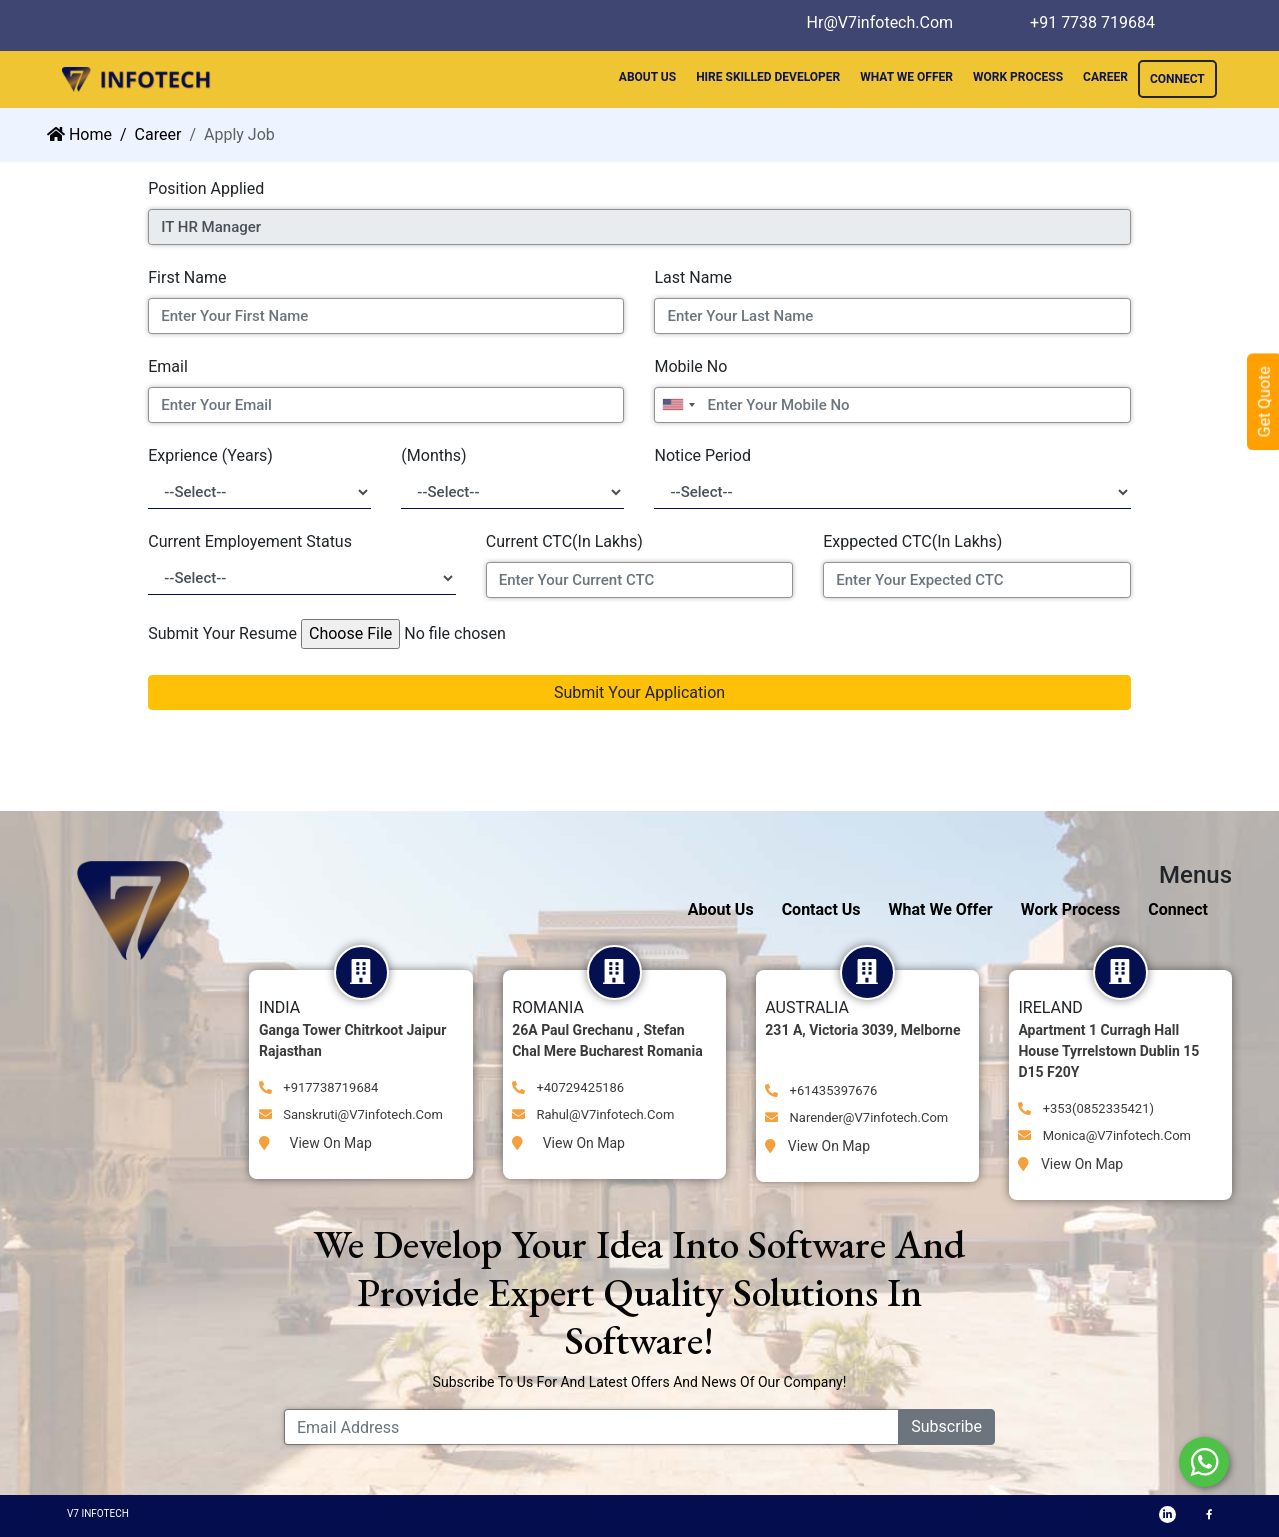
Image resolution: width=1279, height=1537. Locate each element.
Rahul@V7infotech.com (593, 1114)
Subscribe (946, 1426)
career (158, 134)
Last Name (692, 277)
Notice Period (702, 455)
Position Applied (206, 188)
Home (79, 134)
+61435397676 (821, 1090)
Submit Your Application (639, 692)
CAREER (1105, 77)
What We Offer (941, 909)
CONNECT (1177, 79)
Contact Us (821, 909)
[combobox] (678, 405)
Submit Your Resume (222, 633)
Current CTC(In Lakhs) (564, 541)
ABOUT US (647, 77)
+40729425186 (568, 1087)
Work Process (1071, 909)
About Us (721, 909)
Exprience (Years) (210, 455)
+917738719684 (318, 1087)
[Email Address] (591, 1427)
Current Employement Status (250, 541)
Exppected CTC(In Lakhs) (912, 541)
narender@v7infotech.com (856, 1117)
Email (168, 366)
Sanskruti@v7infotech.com (351, 1114)
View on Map (315, 1143)
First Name (187, 277)
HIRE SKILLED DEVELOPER (768, 77)
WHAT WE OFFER (906, 77)
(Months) (433, 455)
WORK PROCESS (1018, 77)
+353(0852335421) (1086, 1108)
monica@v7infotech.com (1104, 1135)
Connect (1178, 909)
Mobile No (690, 366)
